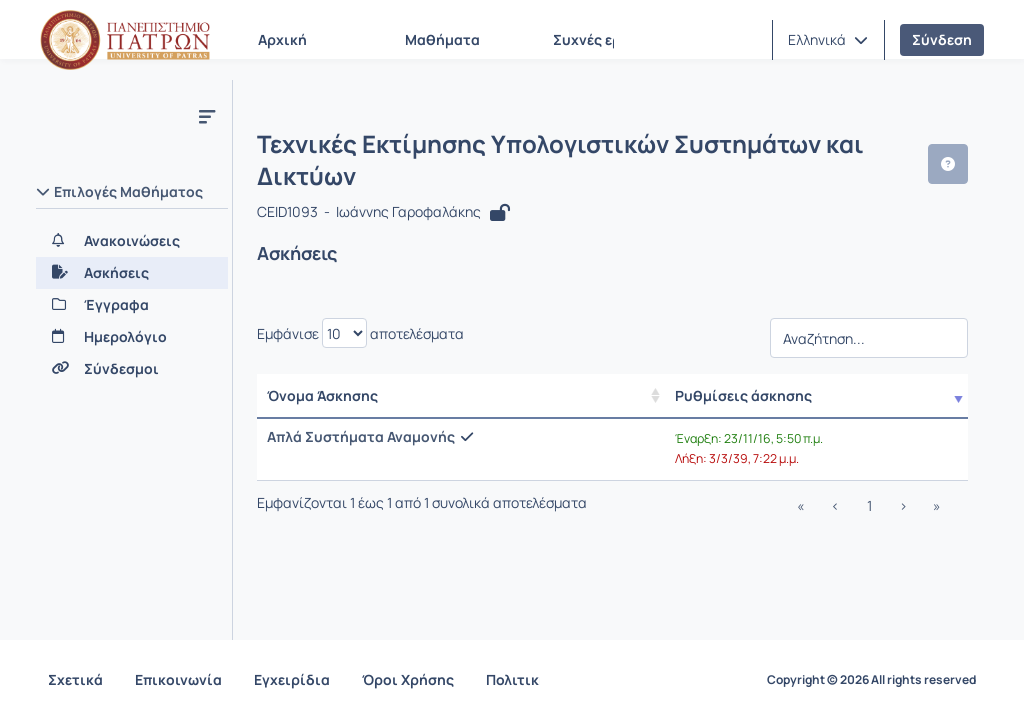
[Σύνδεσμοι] (132, 369)
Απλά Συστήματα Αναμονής (361, 436)
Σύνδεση (942, 39)
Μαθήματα (442, 39)
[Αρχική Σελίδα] (125, 40)
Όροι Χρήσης (408, 679)
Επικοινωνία (178, 679)
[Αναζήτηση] (869, 343)
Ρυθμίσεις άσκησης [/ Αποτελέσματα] (743, 395)
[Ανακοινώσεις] (132, 241)
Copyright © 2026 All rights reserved (871, 680)
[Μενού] (207, 116)
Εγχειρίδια (292, 679)
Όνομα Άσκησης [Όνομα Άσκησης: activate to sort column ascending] (322, 395)
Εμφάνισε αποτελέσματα (360, 333)
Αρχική (282, 39)
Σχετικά (75, 679)
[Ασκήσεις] (132, 273)
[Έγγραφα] (132, 305)
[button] (828, 40)
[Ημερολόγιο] (132, 337)
